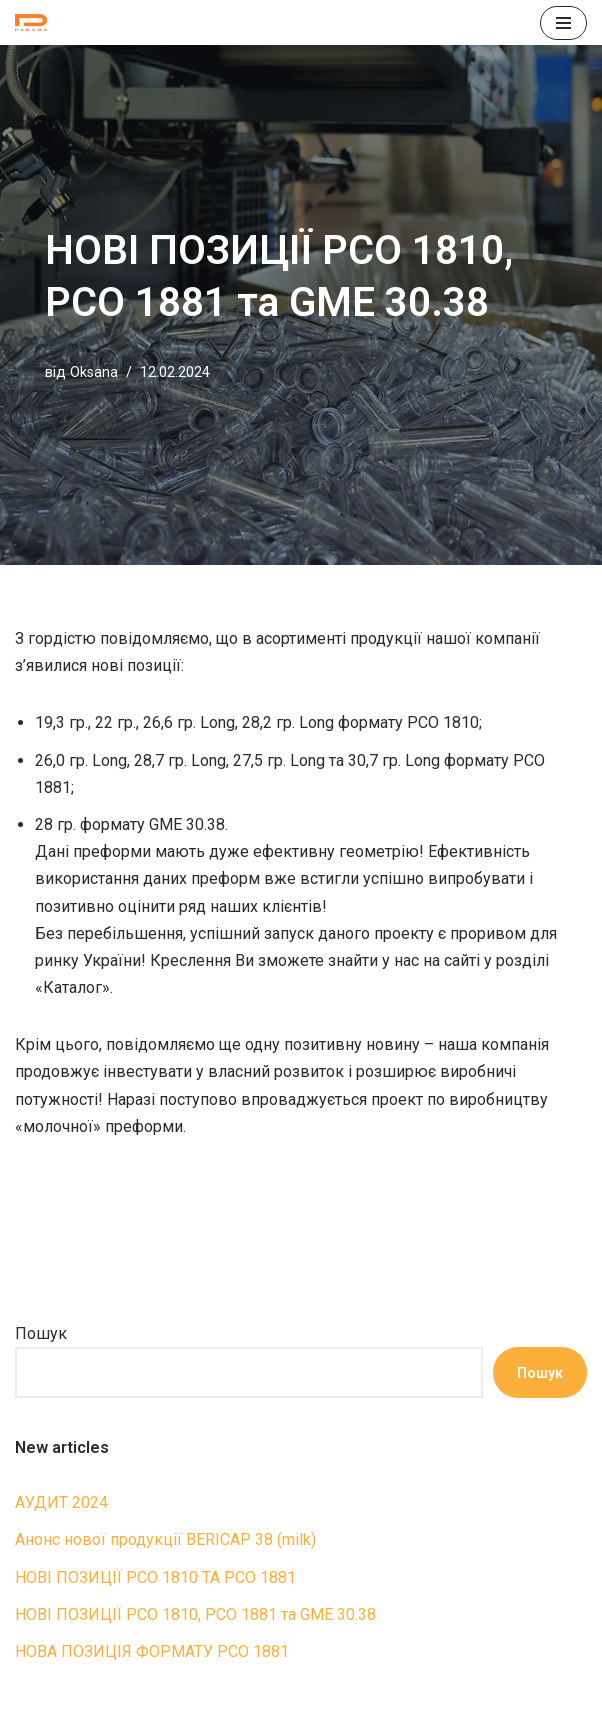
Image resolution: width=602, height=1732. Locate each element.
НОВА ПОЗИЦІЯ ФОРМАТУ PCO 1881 (152, 1651)
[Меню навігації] (563, 23)
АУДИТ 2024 (61, 1502)
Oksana (94, 372)
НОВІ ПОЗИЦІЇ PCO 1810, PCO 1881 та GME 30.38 (195, 1614)
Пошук (41, 1333)
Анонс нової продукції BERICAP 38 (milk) (165, 1539)
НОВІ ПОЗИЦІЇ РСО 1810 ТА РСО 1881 (155, 1577)
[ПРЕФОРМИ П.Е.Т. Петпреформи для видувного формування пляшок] (36, 22)
